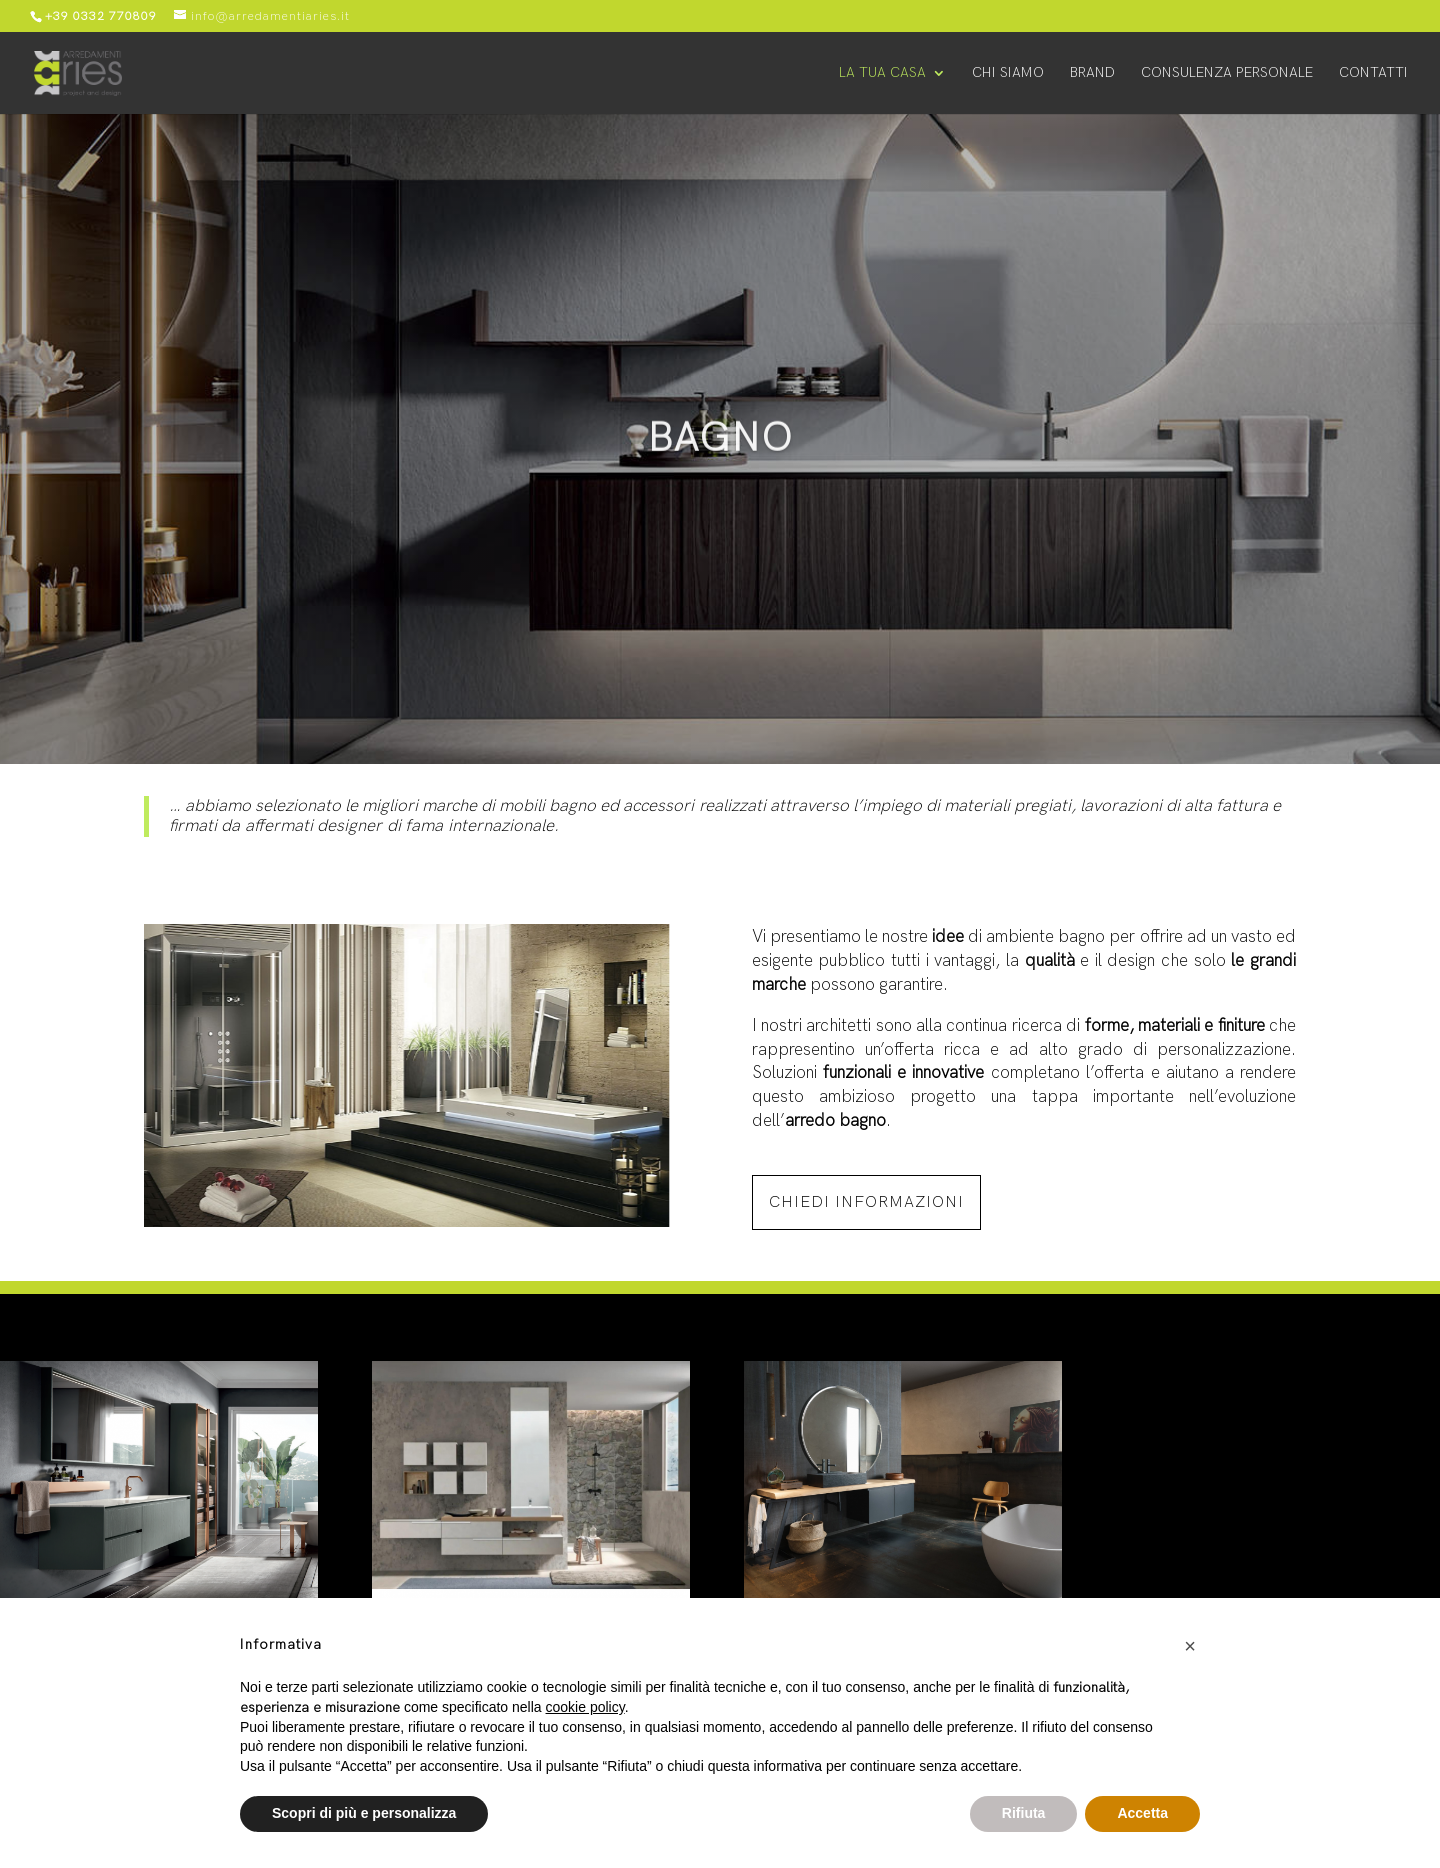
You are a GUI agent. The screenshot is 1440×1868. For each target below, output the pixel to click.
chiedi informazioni (866, 1202)
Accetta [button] (1142, 1813)
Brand (1092, 73)
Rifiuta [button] (1024, 1813)
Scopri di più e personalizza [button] (364, 1813)
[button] (1190, 1646)
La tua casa (882, 73)
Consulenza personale (1227, 73)
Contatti (1373, 73)
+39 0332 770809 (101, 16)
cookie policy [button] (585, 1707)
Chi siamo (1008, 73)
